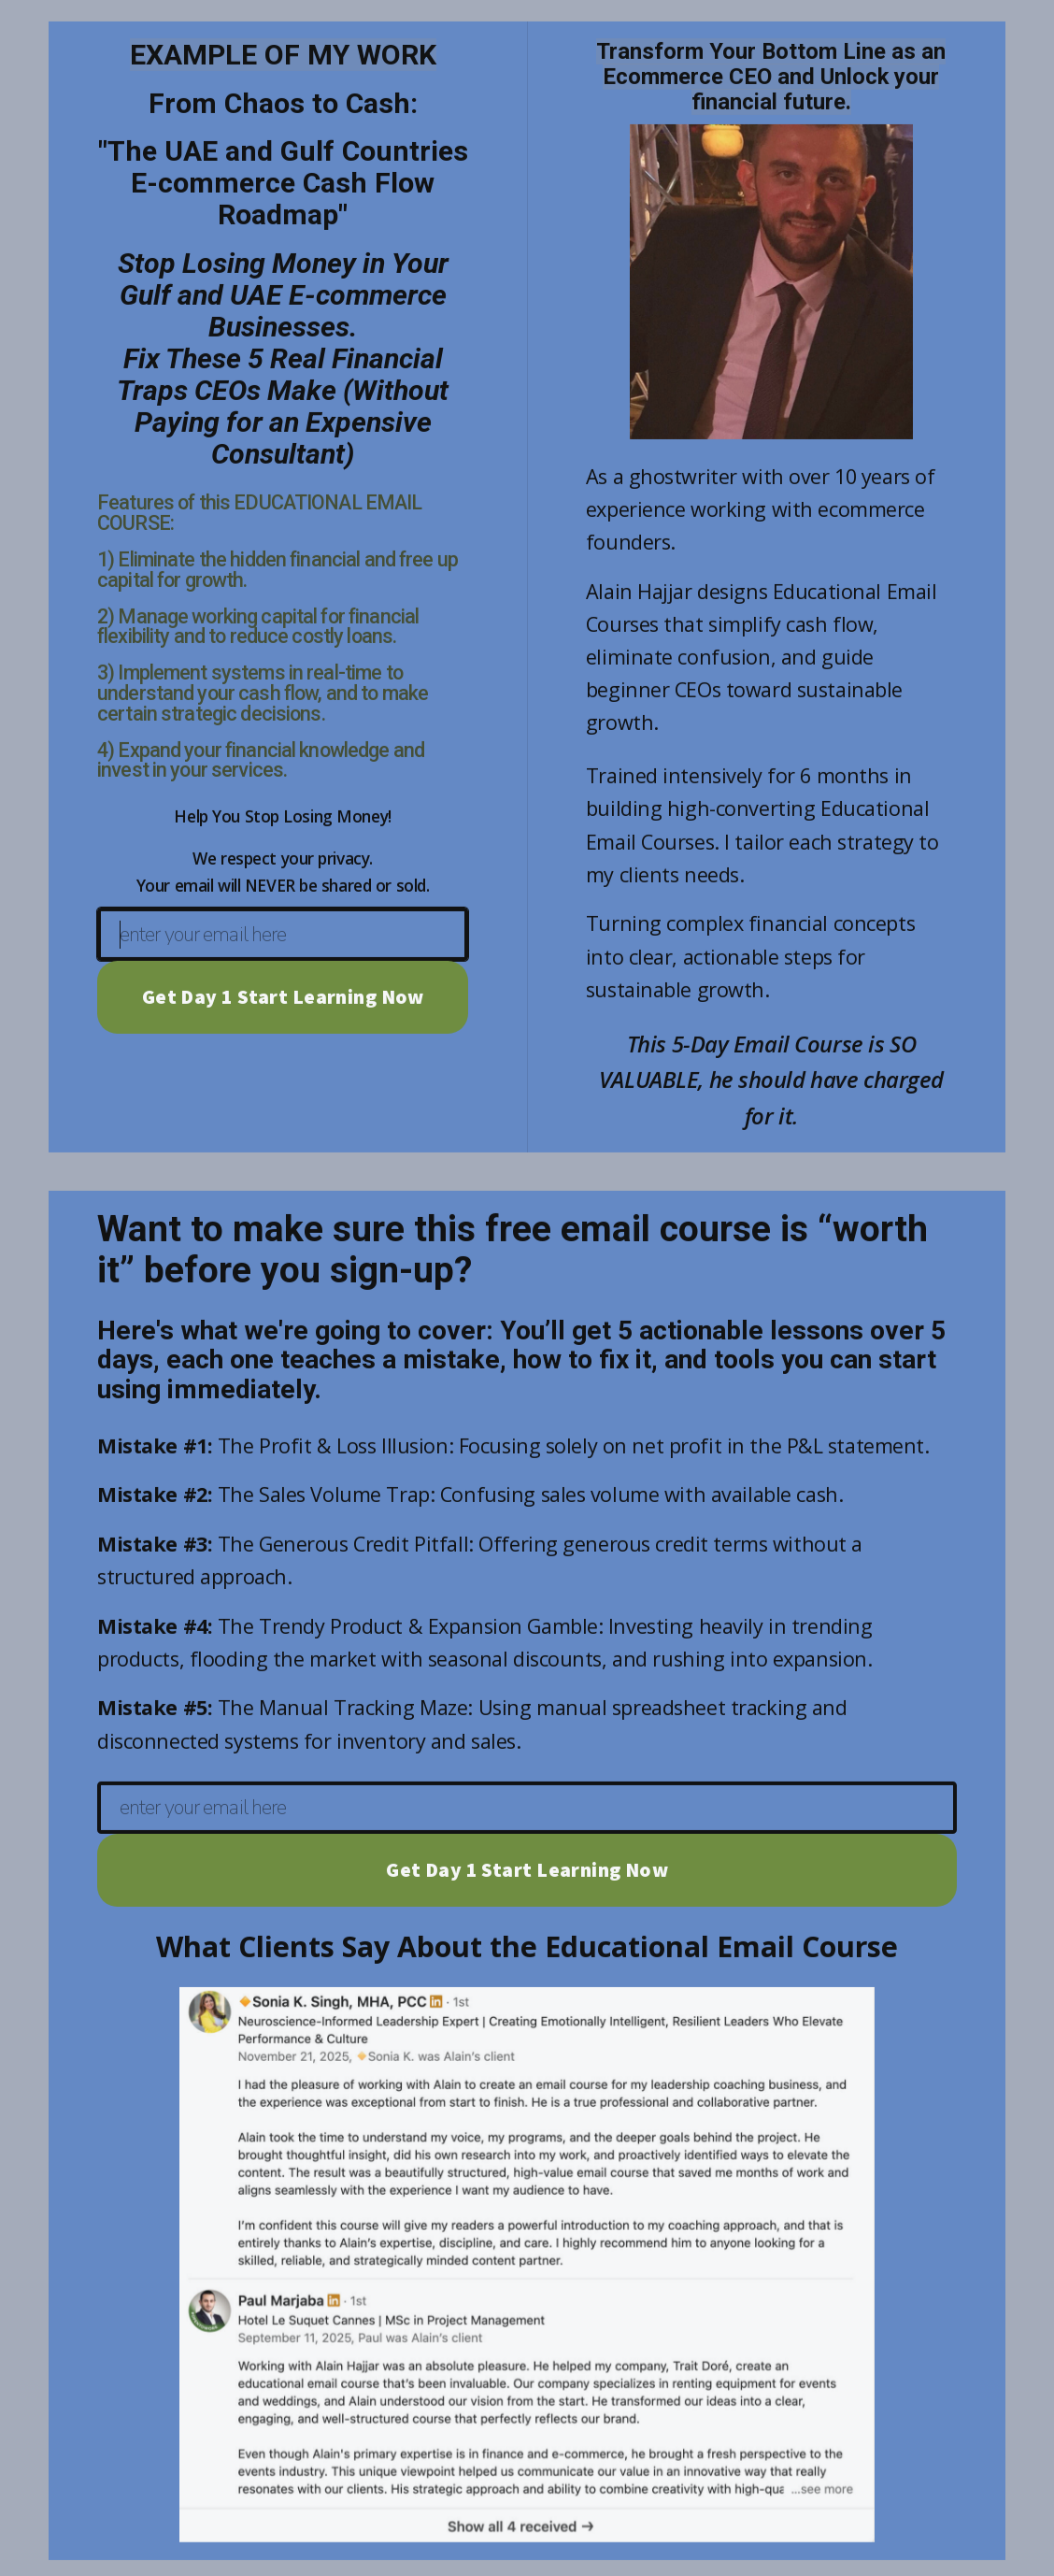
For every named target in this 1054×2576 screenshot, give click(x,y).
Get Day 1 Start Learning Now (283, 1000)
